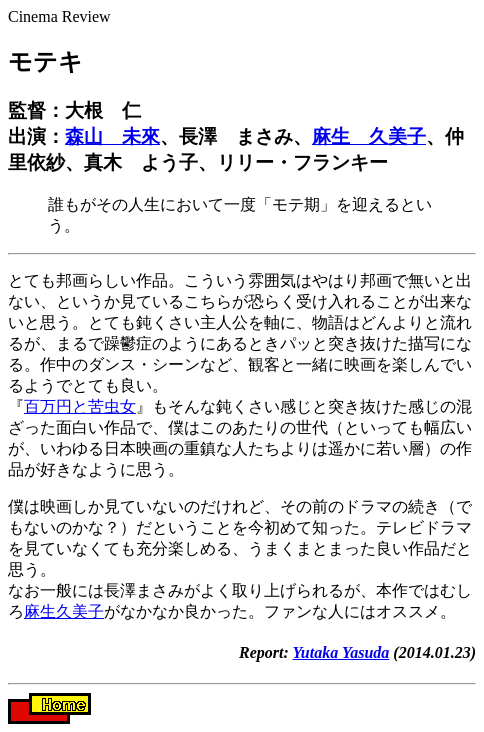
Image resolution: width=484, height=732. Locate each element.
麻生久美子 (64, 611)
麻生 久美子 (369, 136)
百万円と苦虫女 (80, 406)
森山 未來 (112, 136)
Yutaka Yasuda (341, 652)
